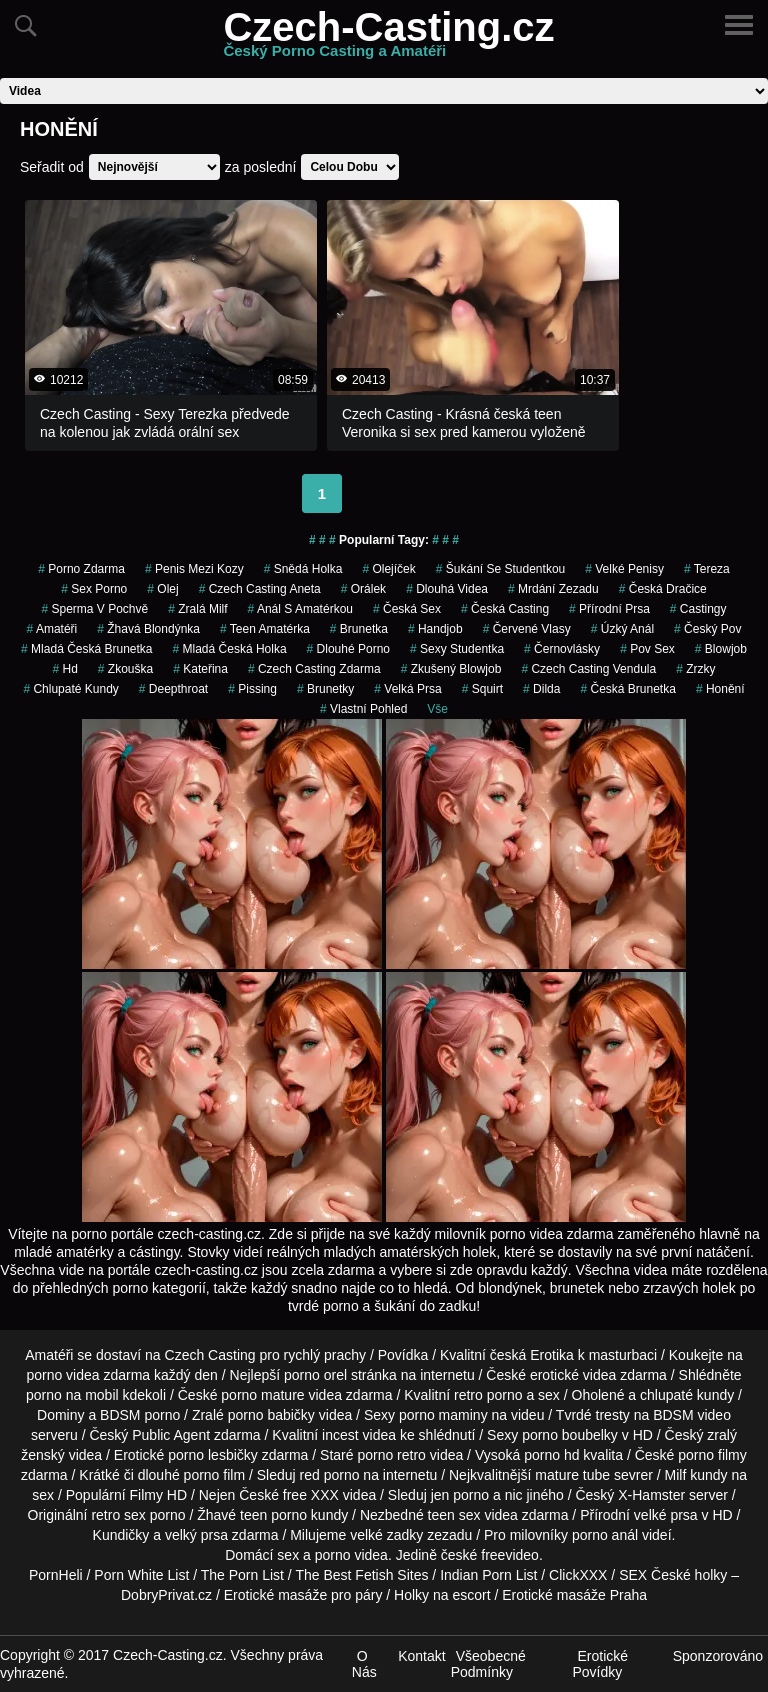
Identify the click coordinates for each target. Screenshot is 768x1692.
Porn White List (141, 1575)
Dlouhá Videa (447, 589)
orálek (363, 589)
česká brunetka (627, 689)
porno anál (605, 1535)
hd (64, 669)
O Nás (364, 1664)
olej (162, 589)
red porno (330, 1475)
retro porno (488, 1395)
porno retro (391, 1455)
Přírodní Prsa (609, 609)
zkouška (125, 669)
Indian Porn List (488, 1575)
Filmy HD (159, 1495)
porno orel (315, 1375)
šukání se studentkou (500, 569)
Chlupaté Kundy (70, 689)
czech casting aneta (260, 589)
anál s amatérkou (300, 609)
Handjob (435, 629)
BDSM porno (140, 1415)
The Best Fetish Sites (361, 1575)
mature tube (572, 1475)
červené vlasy (527, 629)
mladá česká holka (230, 649)
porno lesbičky (213, 1455)
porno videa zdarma (88, 1375)
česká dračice (663, 589)
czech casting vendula (588, 669)
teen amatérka (265, 629)
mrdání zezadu (553, 589)
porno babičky (271, 1415)
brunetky (325, 689)
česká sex (407, 609)
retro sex (118, 1515)
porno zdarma (81, 569)
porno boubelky (570, 1435)
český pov (707, 629)
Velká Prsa (407, 689)
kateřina (200, 669)
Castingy (698, 609)
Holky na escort (442, 1595)
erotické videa (573, 1375)
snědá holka (303, 569)
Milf (676, 1475)
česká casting (505, 609)
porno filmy (712, 1455)
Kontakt (421, 1656)
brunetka (359, 629)
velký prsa (196, 1535)
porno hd (551, 1455)
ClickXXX (578, 1575)
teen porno (273, 1515)
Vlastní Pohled (363, 709)
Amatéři (52, 629)
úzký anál (622, 629)
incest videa (359, 1435)
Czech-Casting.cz (388, 39)
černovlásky (562, 649)
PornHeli (56, 1575)
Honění (720, 689)
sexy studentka (457, 649)
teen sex (454, 1515)
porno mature (262, 1395)
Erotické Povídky (601, 1664)
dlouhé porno (348, 649)
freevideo (510, 1555)
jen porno (460, 1495)
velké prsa (666, 1515)
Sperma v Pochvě (94, 609)
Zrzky (695, 669)
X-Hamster (651, 1495)
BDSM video (692, 1415)
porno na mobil (72, 1395)
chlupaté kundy (687, 1395)
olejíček (388, 569)
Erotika (552, 1355)
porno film (214, 1475)
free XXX (311, 1495)
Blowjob (721, 649)
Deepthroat (173, 689)
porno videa (351, 1555)
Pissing (252, 689)
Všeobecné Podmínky (488, 1664)
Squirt (482, 689)
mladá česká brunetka (86, 649)
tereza (707, 569)
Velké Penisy (624, 569)
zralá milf (197, 609)
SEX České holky (673, 1575)
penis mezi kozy (194, 569)
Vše (437, 709)
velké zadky (386, 1535)
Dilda (541, 689)
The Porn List (242, 1575)
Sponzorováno (718, 1656)
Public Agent (171, 1435)
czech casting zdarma (314, 669)
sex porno (94, 589)
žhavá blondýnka (148, 629)
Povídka (403, 1355)
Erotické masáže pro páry (303, 1595)
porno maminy (443, 1415)
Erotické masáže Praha (574, 1595)
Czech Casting (210, 1355)
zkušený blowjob (451, 669)
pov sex (647, 649)
